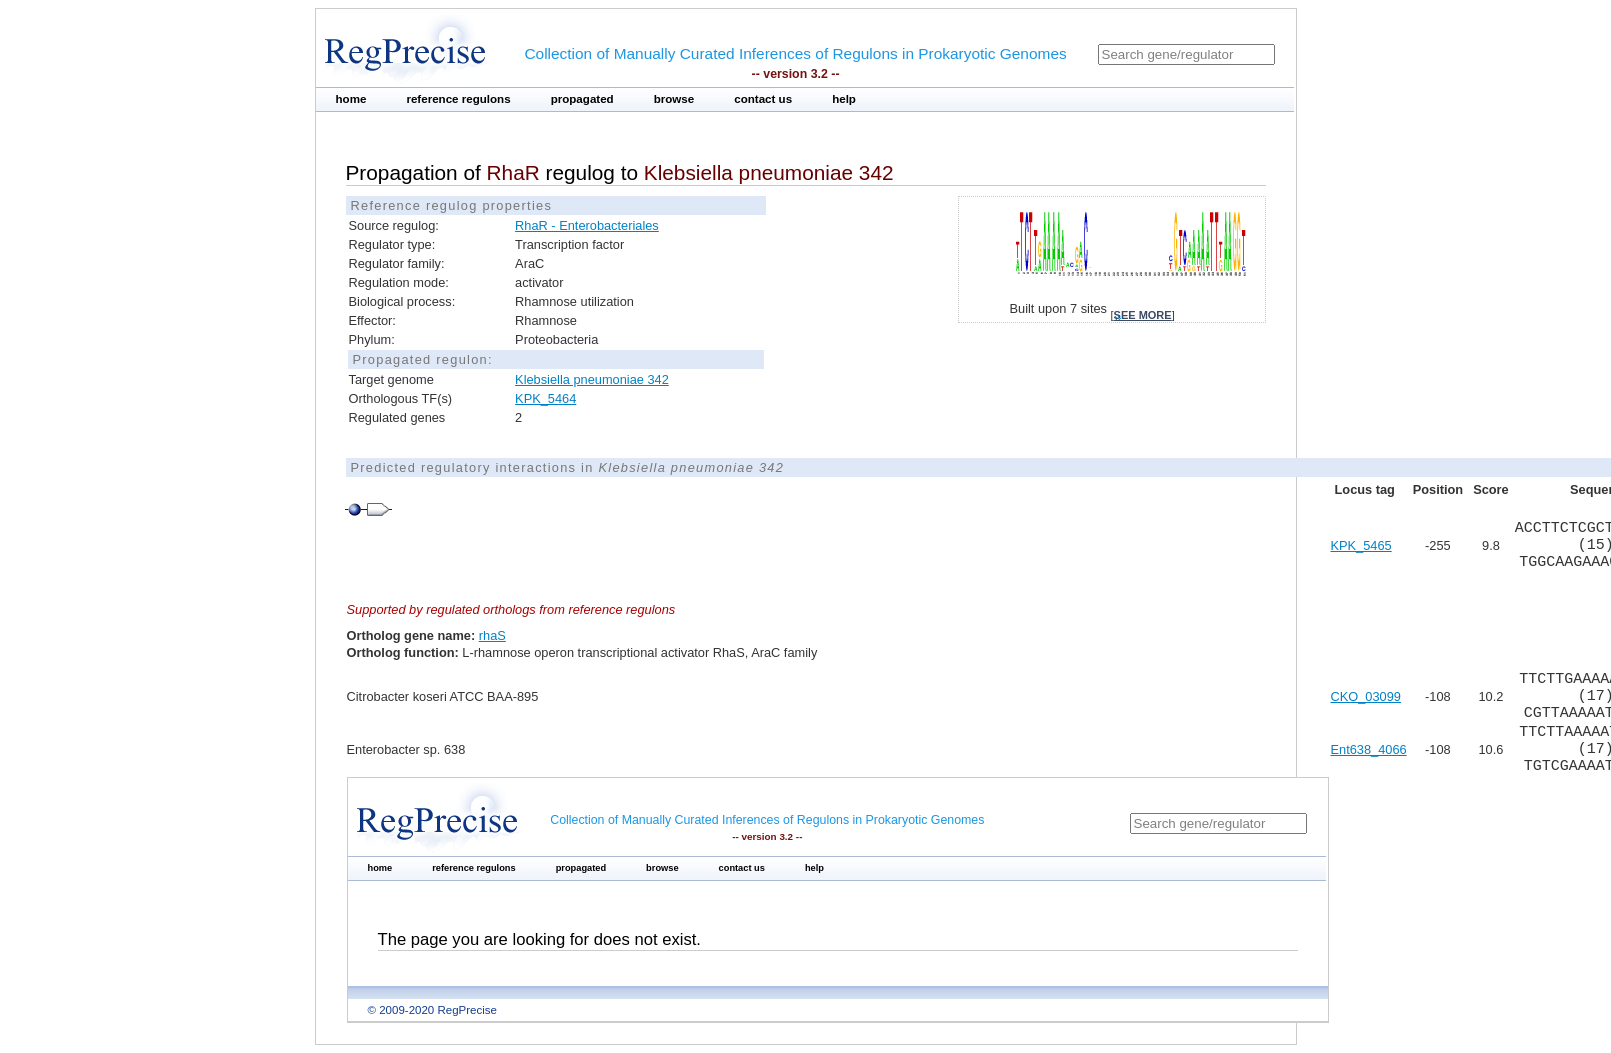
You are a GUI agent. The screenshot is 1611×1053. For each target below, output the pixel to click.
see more (1143, 315)
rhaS (492, 635)
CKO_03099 (1366, 696)
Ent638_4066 (1369, 749)
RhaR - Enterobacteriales (587, 225)
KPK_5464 (545, 398)
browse (674, 99)
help (844, 99)
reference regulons (458, 99)
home (351, 99)
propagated (582, 99)
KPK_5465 (1361, 545)
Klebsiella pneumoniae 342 (592, 379)
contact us (763, 99)
